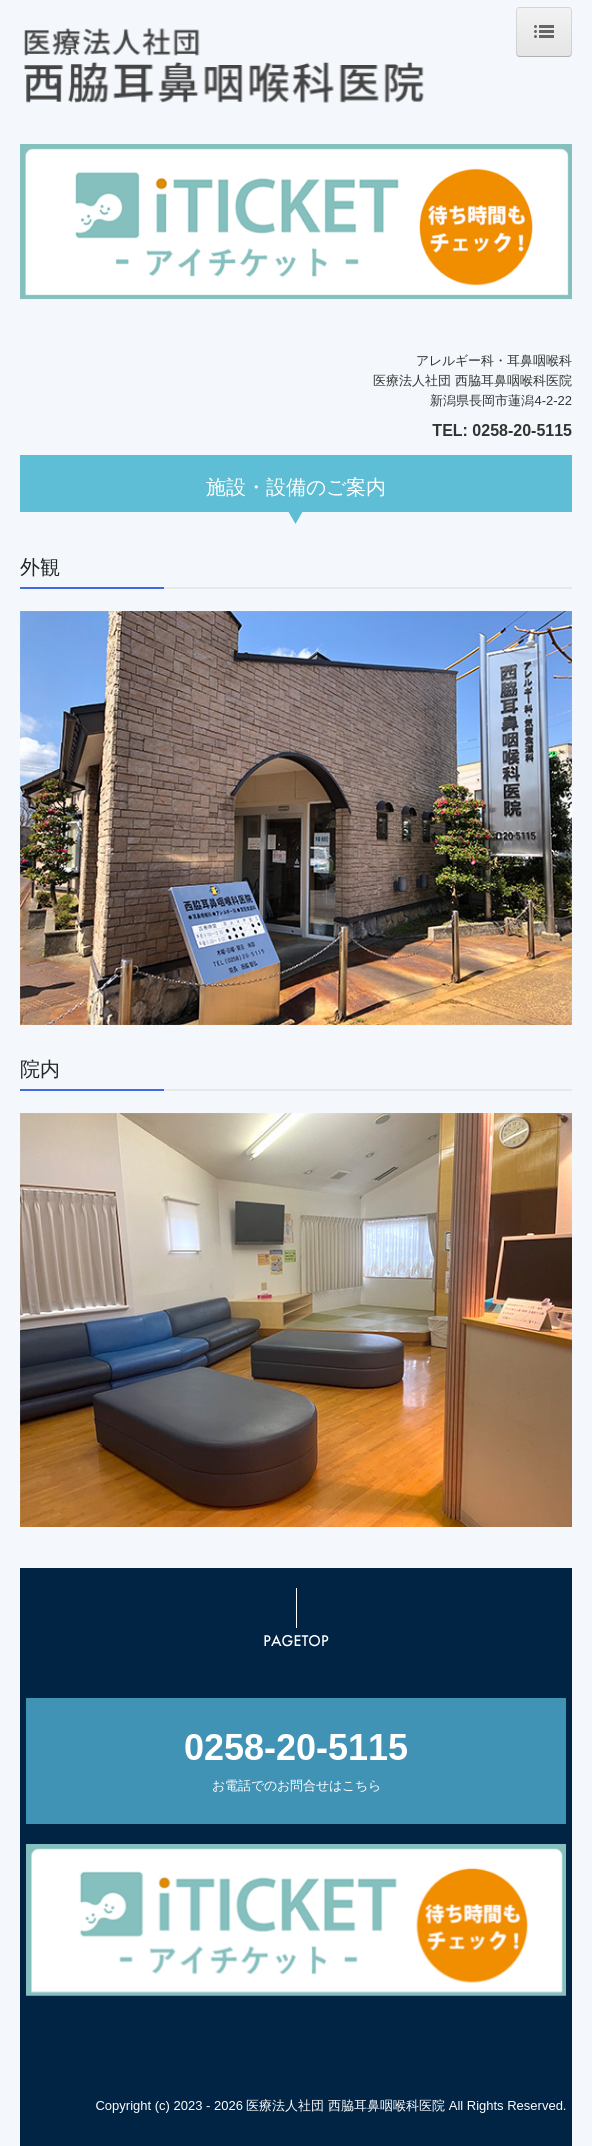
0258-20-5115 (522, 430)
